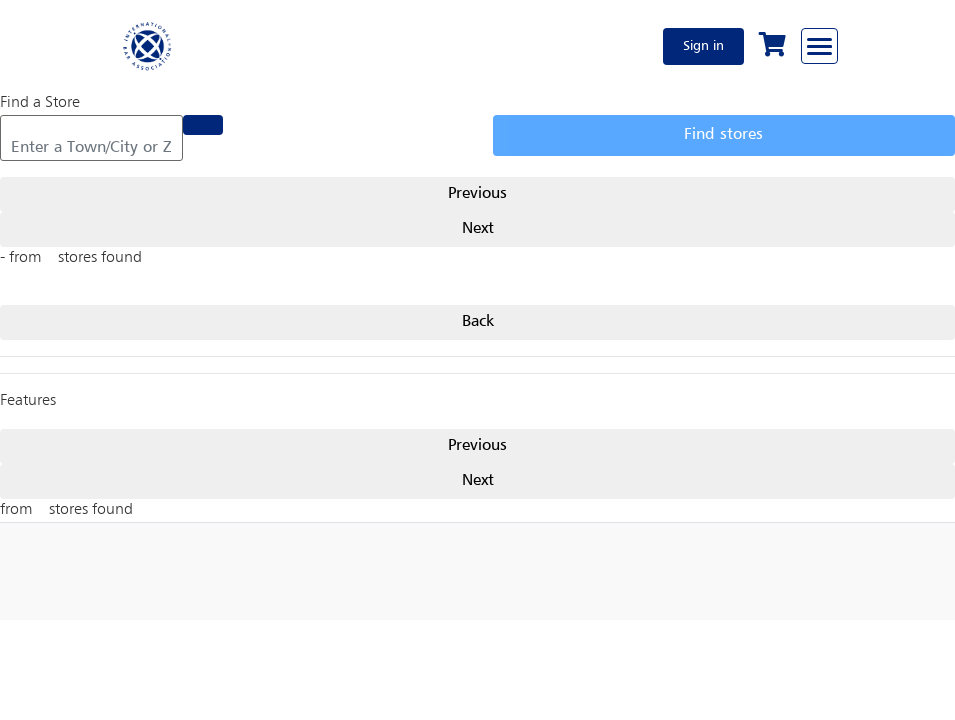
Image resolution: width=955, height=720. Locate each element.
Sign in (703, 46)
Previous (477, 194)
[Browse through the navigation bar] (819, 46)
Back (478, 322)
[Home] (148, 46)
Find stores (723, 135)
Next (478, 229)
